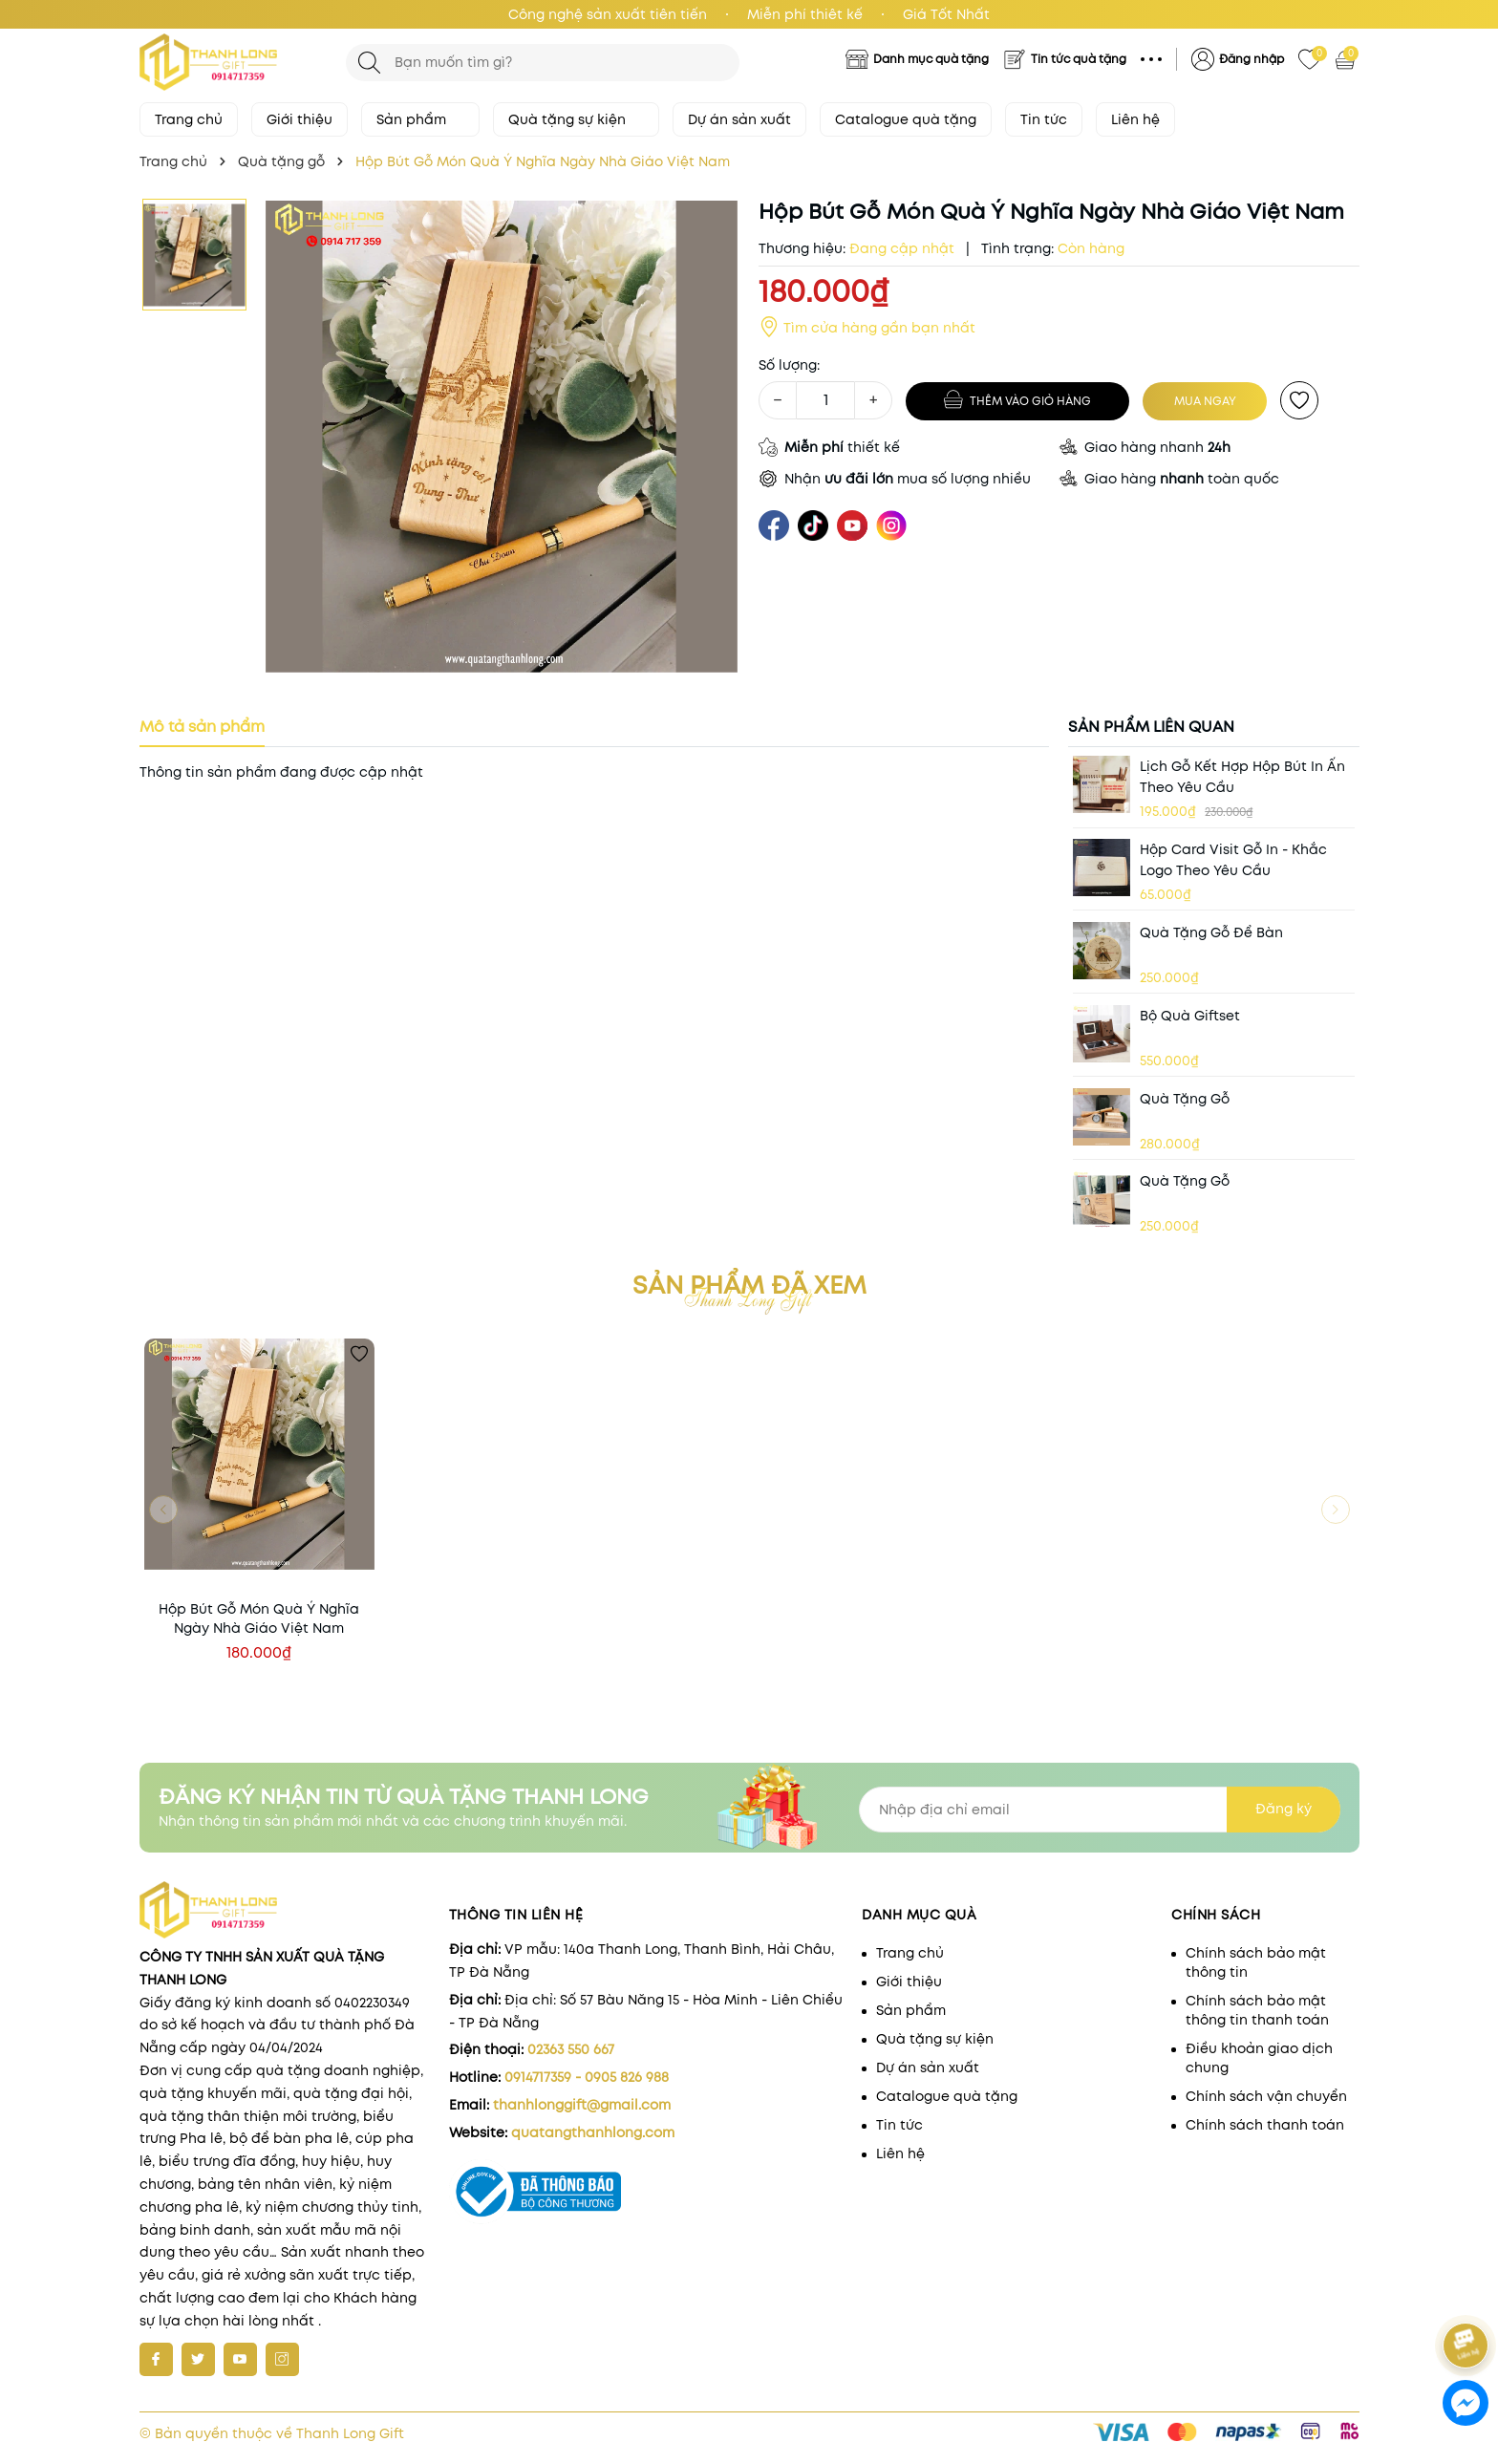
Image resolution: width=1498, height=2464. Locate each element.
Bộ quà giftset (1190, 1015)
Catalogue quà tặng (905, 119)
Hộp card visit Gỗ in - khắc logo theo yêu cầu (1233, 860)
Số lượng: (789, 365)
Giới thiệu (299, 119)
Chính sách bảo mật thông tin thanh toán (1257, 2010)
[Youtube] (240, 2359)
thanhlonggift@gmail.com (582, 2104)
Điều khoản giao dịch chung (1259, 2058)
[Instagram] (282, 2359)
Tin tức (1043, 119)
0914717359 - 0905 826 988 (586, 2077)
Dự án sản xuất (739, 119)
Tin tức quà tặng (1078, 59)
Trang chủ (189, 119)
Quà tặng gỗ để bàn (1211, 932)
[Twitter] (198, 2359)
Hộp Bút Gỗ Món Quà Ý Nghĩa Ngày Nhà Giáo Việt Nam (259, 1618)
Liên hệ (1135, 119)
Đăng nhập (1251, 59)
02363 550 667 (570, 2049)
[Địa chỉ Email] (1099, 1809)
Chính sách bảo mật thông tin (1256, 1962)
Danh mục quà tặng (931, 59)
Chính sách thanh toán (1265, 2124)
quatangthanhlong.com (592, 2132)
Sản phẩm (420, 119)
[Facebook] (156, 2359)
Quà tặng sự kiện (576, 119)
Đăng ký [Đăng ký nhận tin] (1283, 1808)
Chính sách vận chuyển (1266, 2096)
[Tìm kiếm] (369, 62)
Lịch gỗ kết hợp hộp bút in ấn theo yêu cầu (1242, 777)
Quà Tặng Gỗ (1185, 1098)
